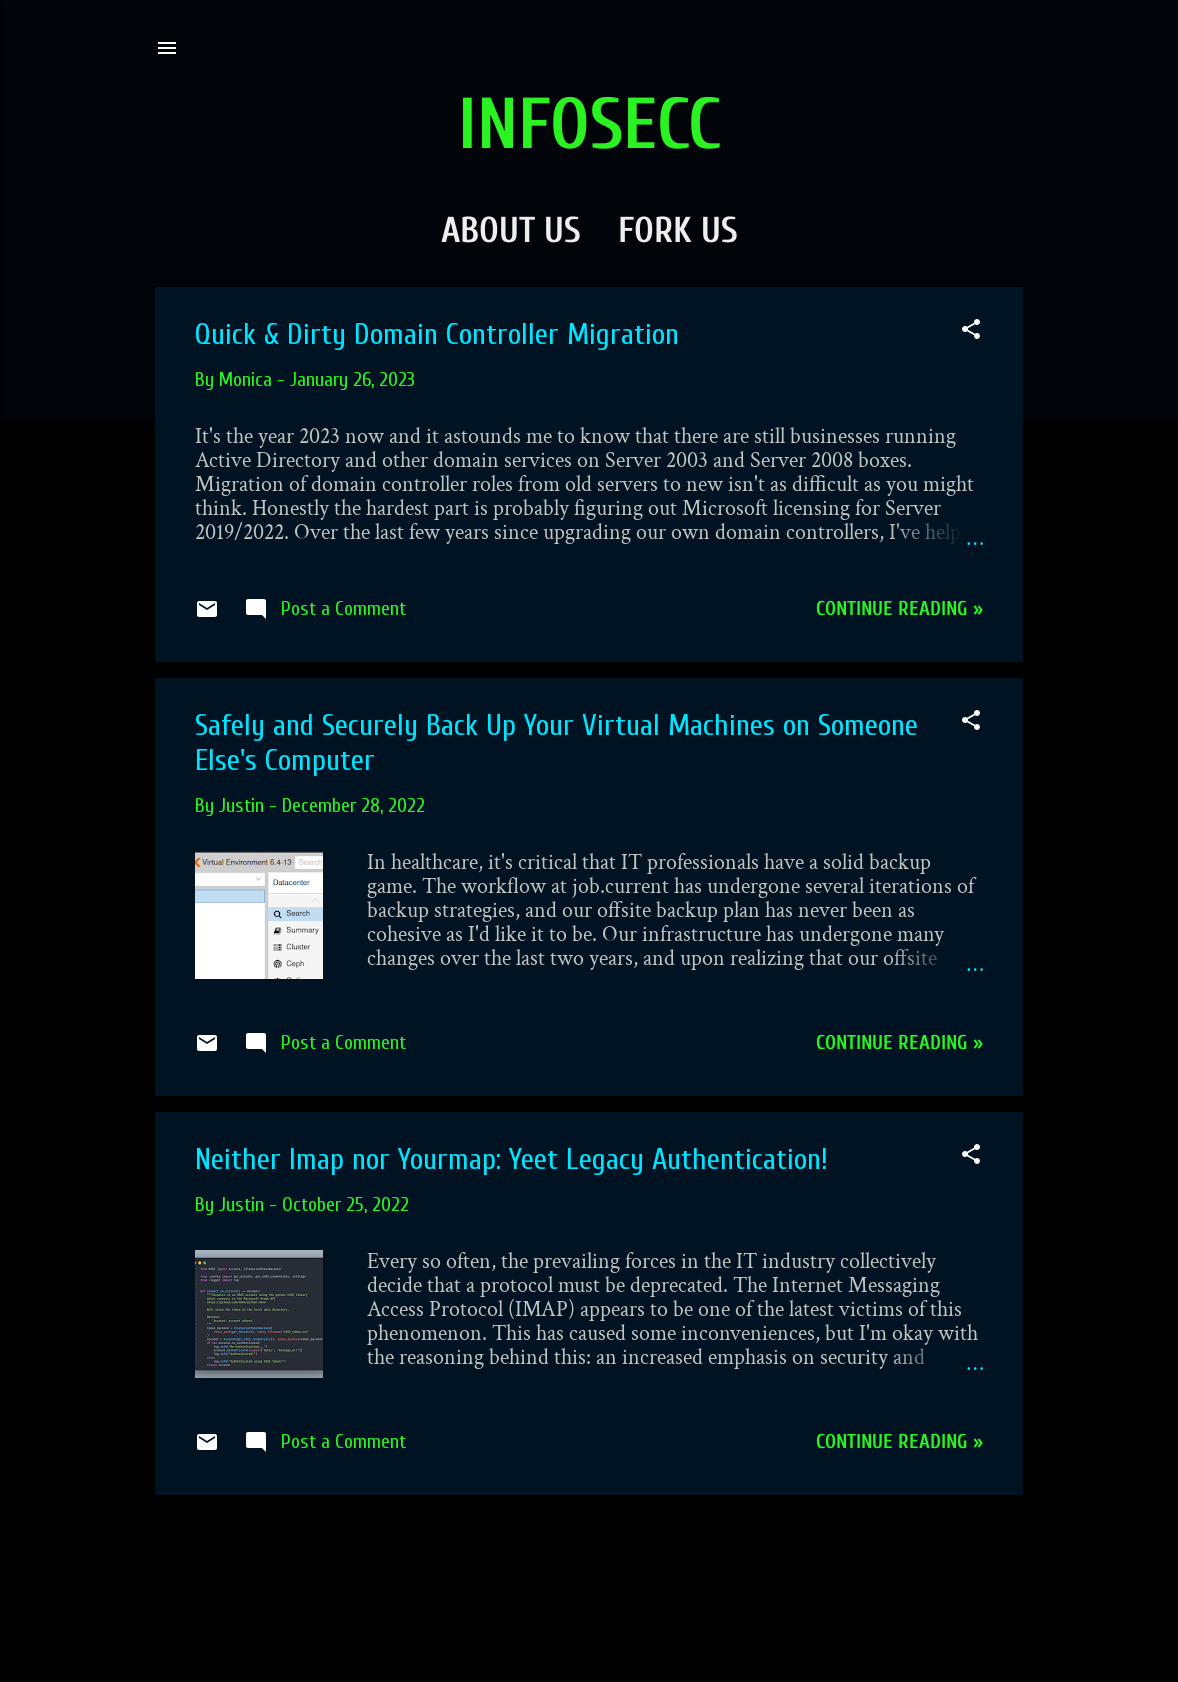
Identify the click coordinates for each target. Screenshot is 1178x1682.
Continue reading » (899, 608)
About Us (511, 230)
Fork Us (678, 230)
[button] (971, 332)
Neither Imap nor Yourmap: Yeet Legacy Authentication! (511, 1159)
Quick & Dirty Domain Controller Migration (437, 334)
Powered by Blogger (589, 1629)
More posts (589, 1548)
